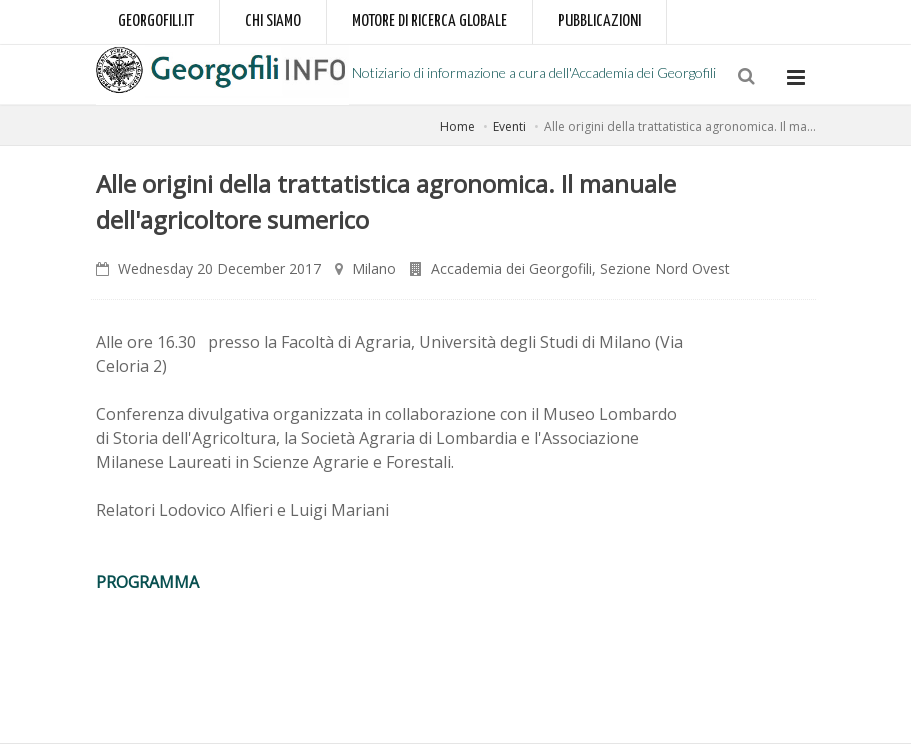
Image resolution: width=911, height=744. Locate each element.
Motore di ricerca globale (429, 21)
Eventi (509, 126)
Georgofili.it (156, 21)
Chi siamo (273, 21)
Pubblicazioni (599, 21)
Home (457, 126)
